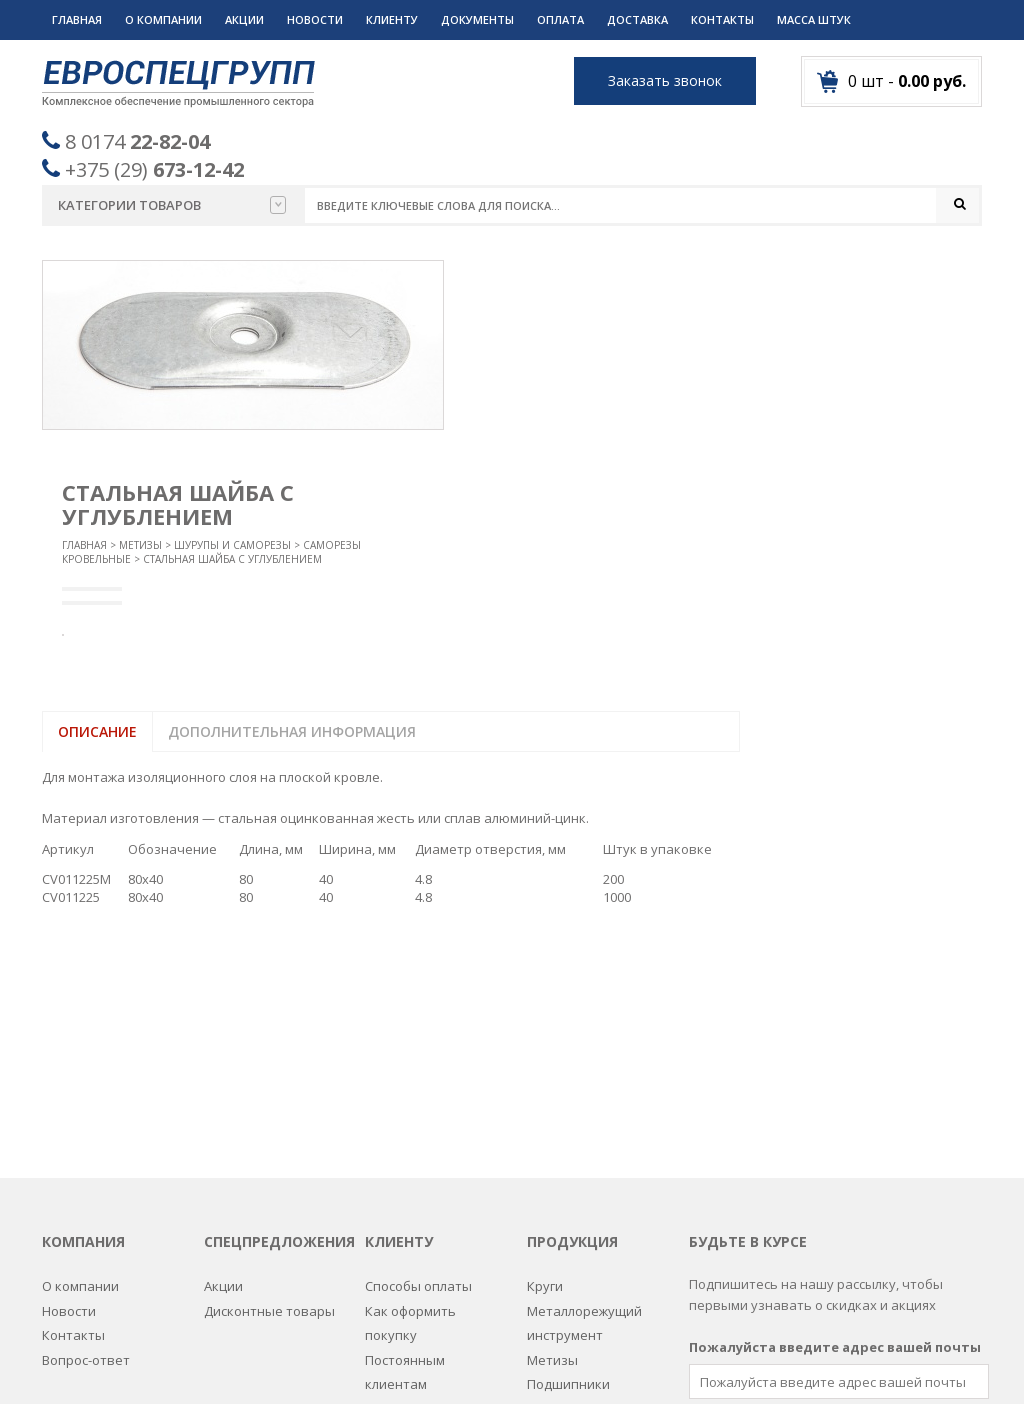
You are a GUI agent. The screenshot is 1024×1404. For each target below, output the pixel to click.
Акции (244, 19)
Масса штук (814, 19)
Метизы (140, 546)
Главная (77, 19)
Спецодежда (567, 1276)
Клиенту (392, 19)
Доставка (637, 19)
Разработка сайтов (674, 1364)
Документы (477, 19)
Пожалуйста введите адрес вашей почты (835, 1117)
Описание (97, 732)
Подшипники (568, 1154)
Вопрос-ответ (86, 1130)
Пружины (556, 1179)
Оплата (560, 19)
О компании (163, 19)
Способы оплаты (418, 1057)
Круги (545, 1057)
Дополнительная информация (292, 732)
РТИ (539, 1203)
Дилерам (393, 1179)
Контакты (722, 19)
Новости (315, 19)
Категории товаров (172, 205)
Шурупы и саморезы (232, 546)
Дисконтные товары (269, 1081)
